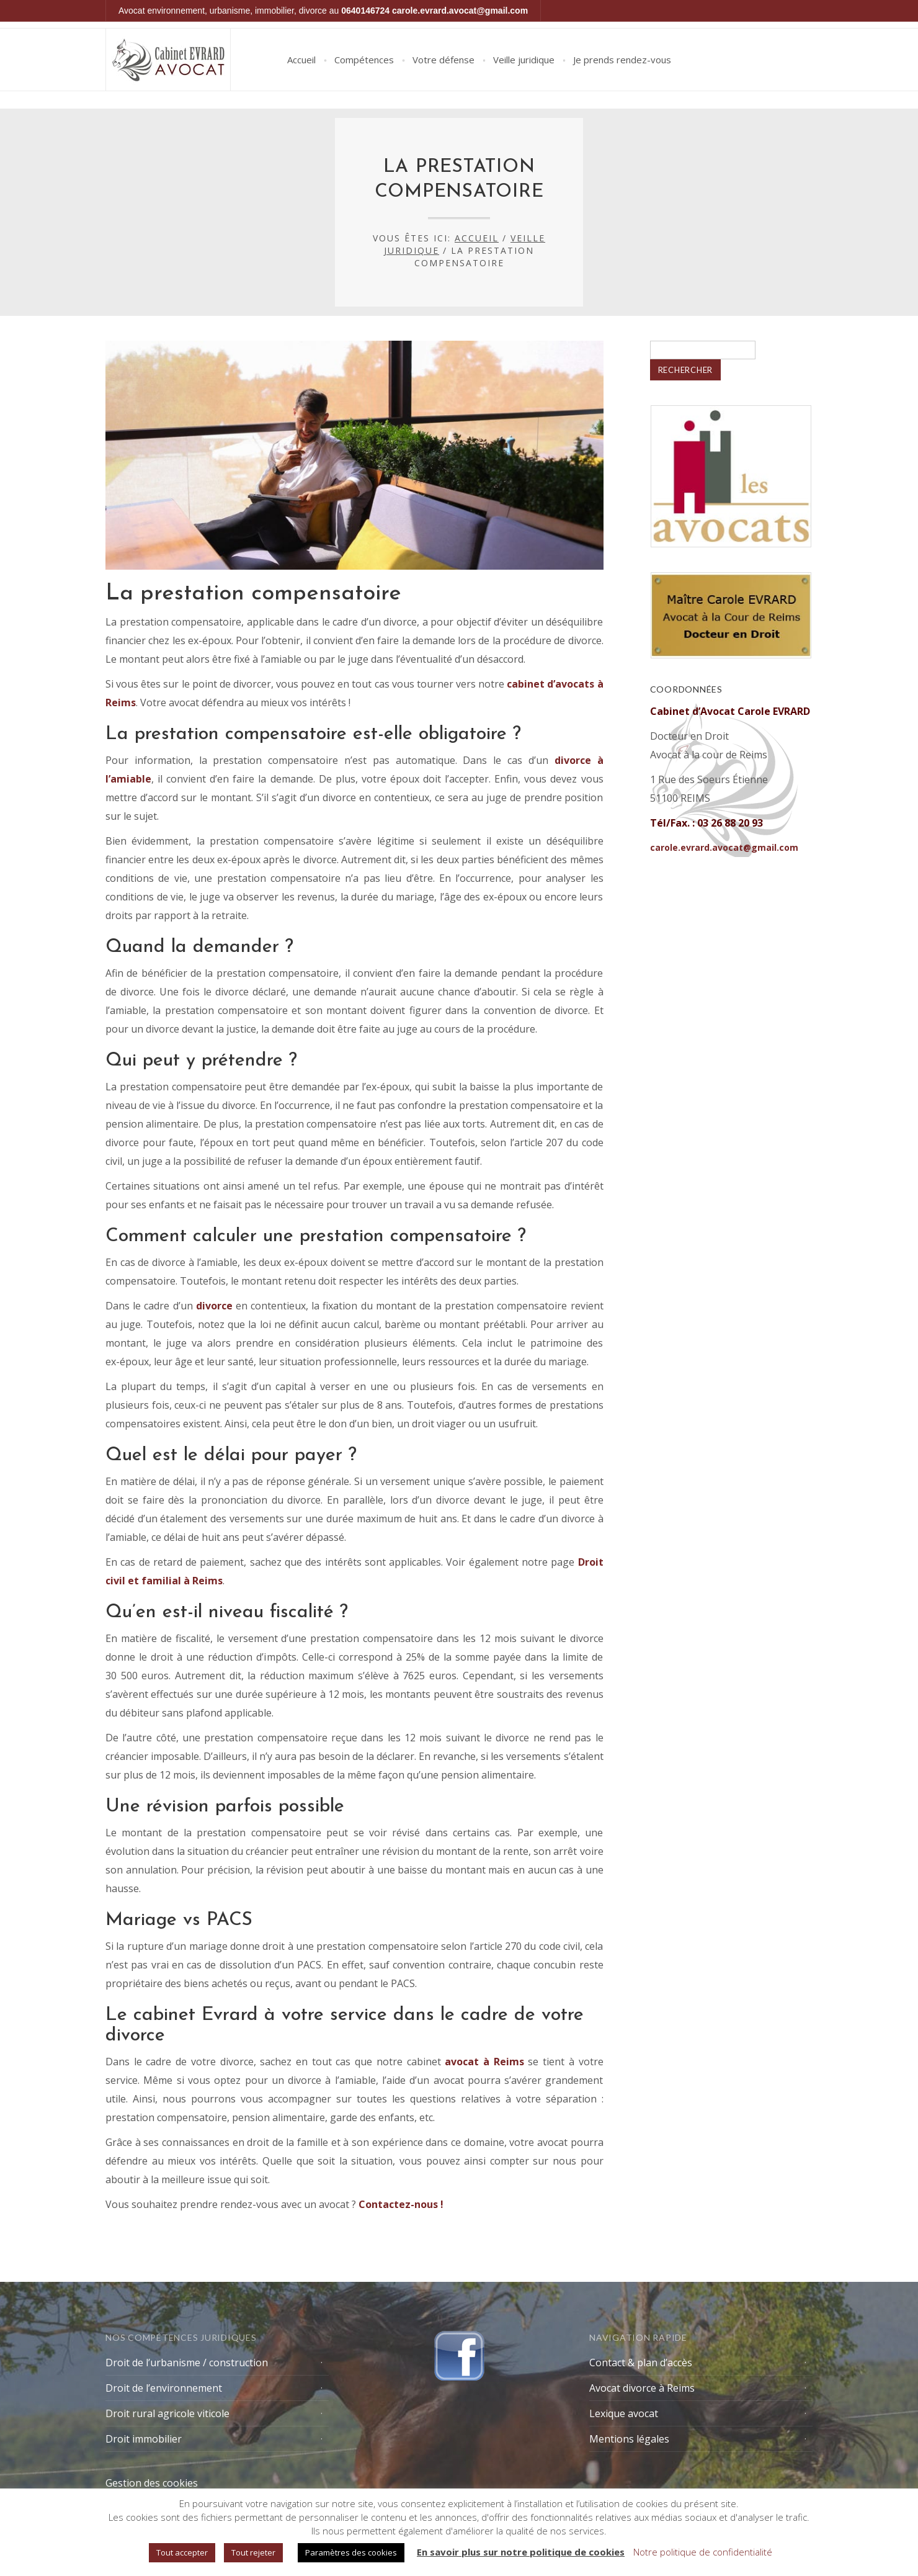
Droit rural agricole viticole (167, 2413)
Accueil (301, 59)
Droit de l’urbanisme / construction (186, 2362)
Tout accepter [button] (182, 2552)
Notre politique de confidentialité (702, 2552)
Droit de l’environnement (163, 2388)
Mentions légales (629, 2439)
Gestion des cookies (151, 2483)
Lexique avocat (623, 2413)
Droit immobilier (143, 2439)
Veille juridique (524, 59)
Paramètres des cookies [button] (351, 2552)
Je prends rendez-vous (622, 59)
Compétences (364, 59)
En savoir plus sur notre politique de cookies (521, 2552)
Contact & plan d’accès (640, 2362)
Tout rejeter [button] (253, 2552)
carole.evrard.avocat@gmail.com (460, 11)
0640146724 (365, 11)
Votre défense (443, 59)
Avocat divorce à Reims (642, 2388)
